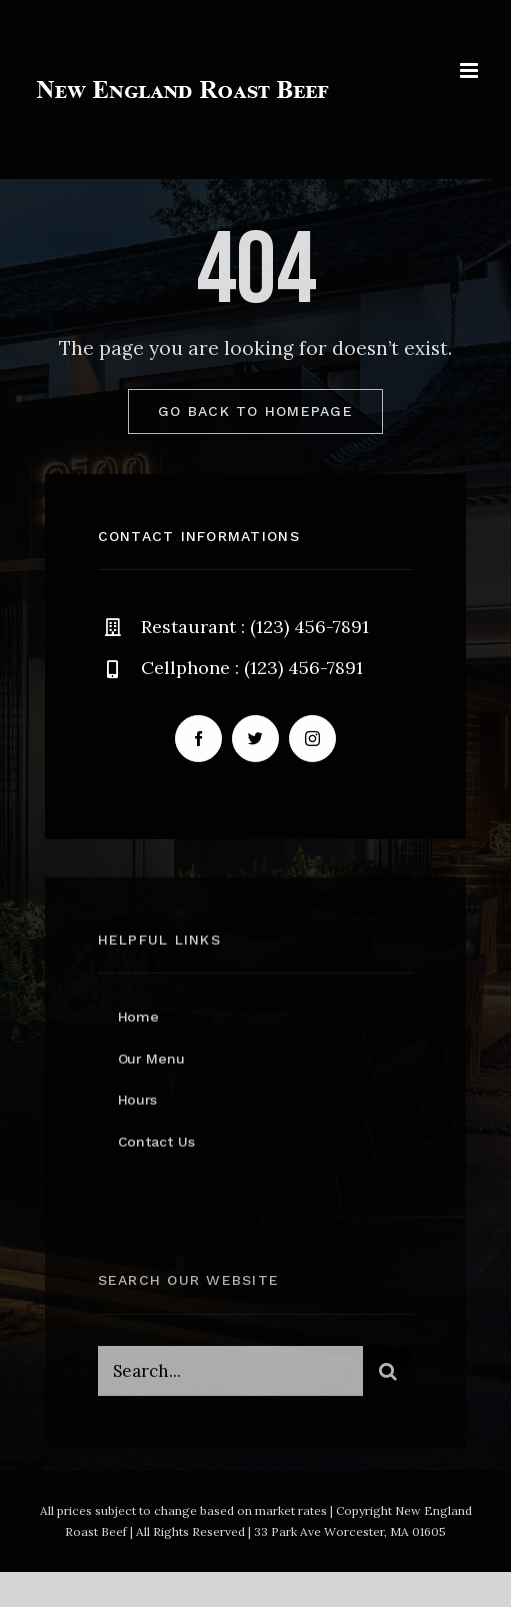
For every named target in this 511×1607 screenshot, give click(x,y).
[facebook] (198, 738)
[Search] (388, 1374)
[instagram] (312, 738)
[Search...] (231, 1374)
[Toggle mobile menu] (470, 70)
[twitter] (255, 738)
